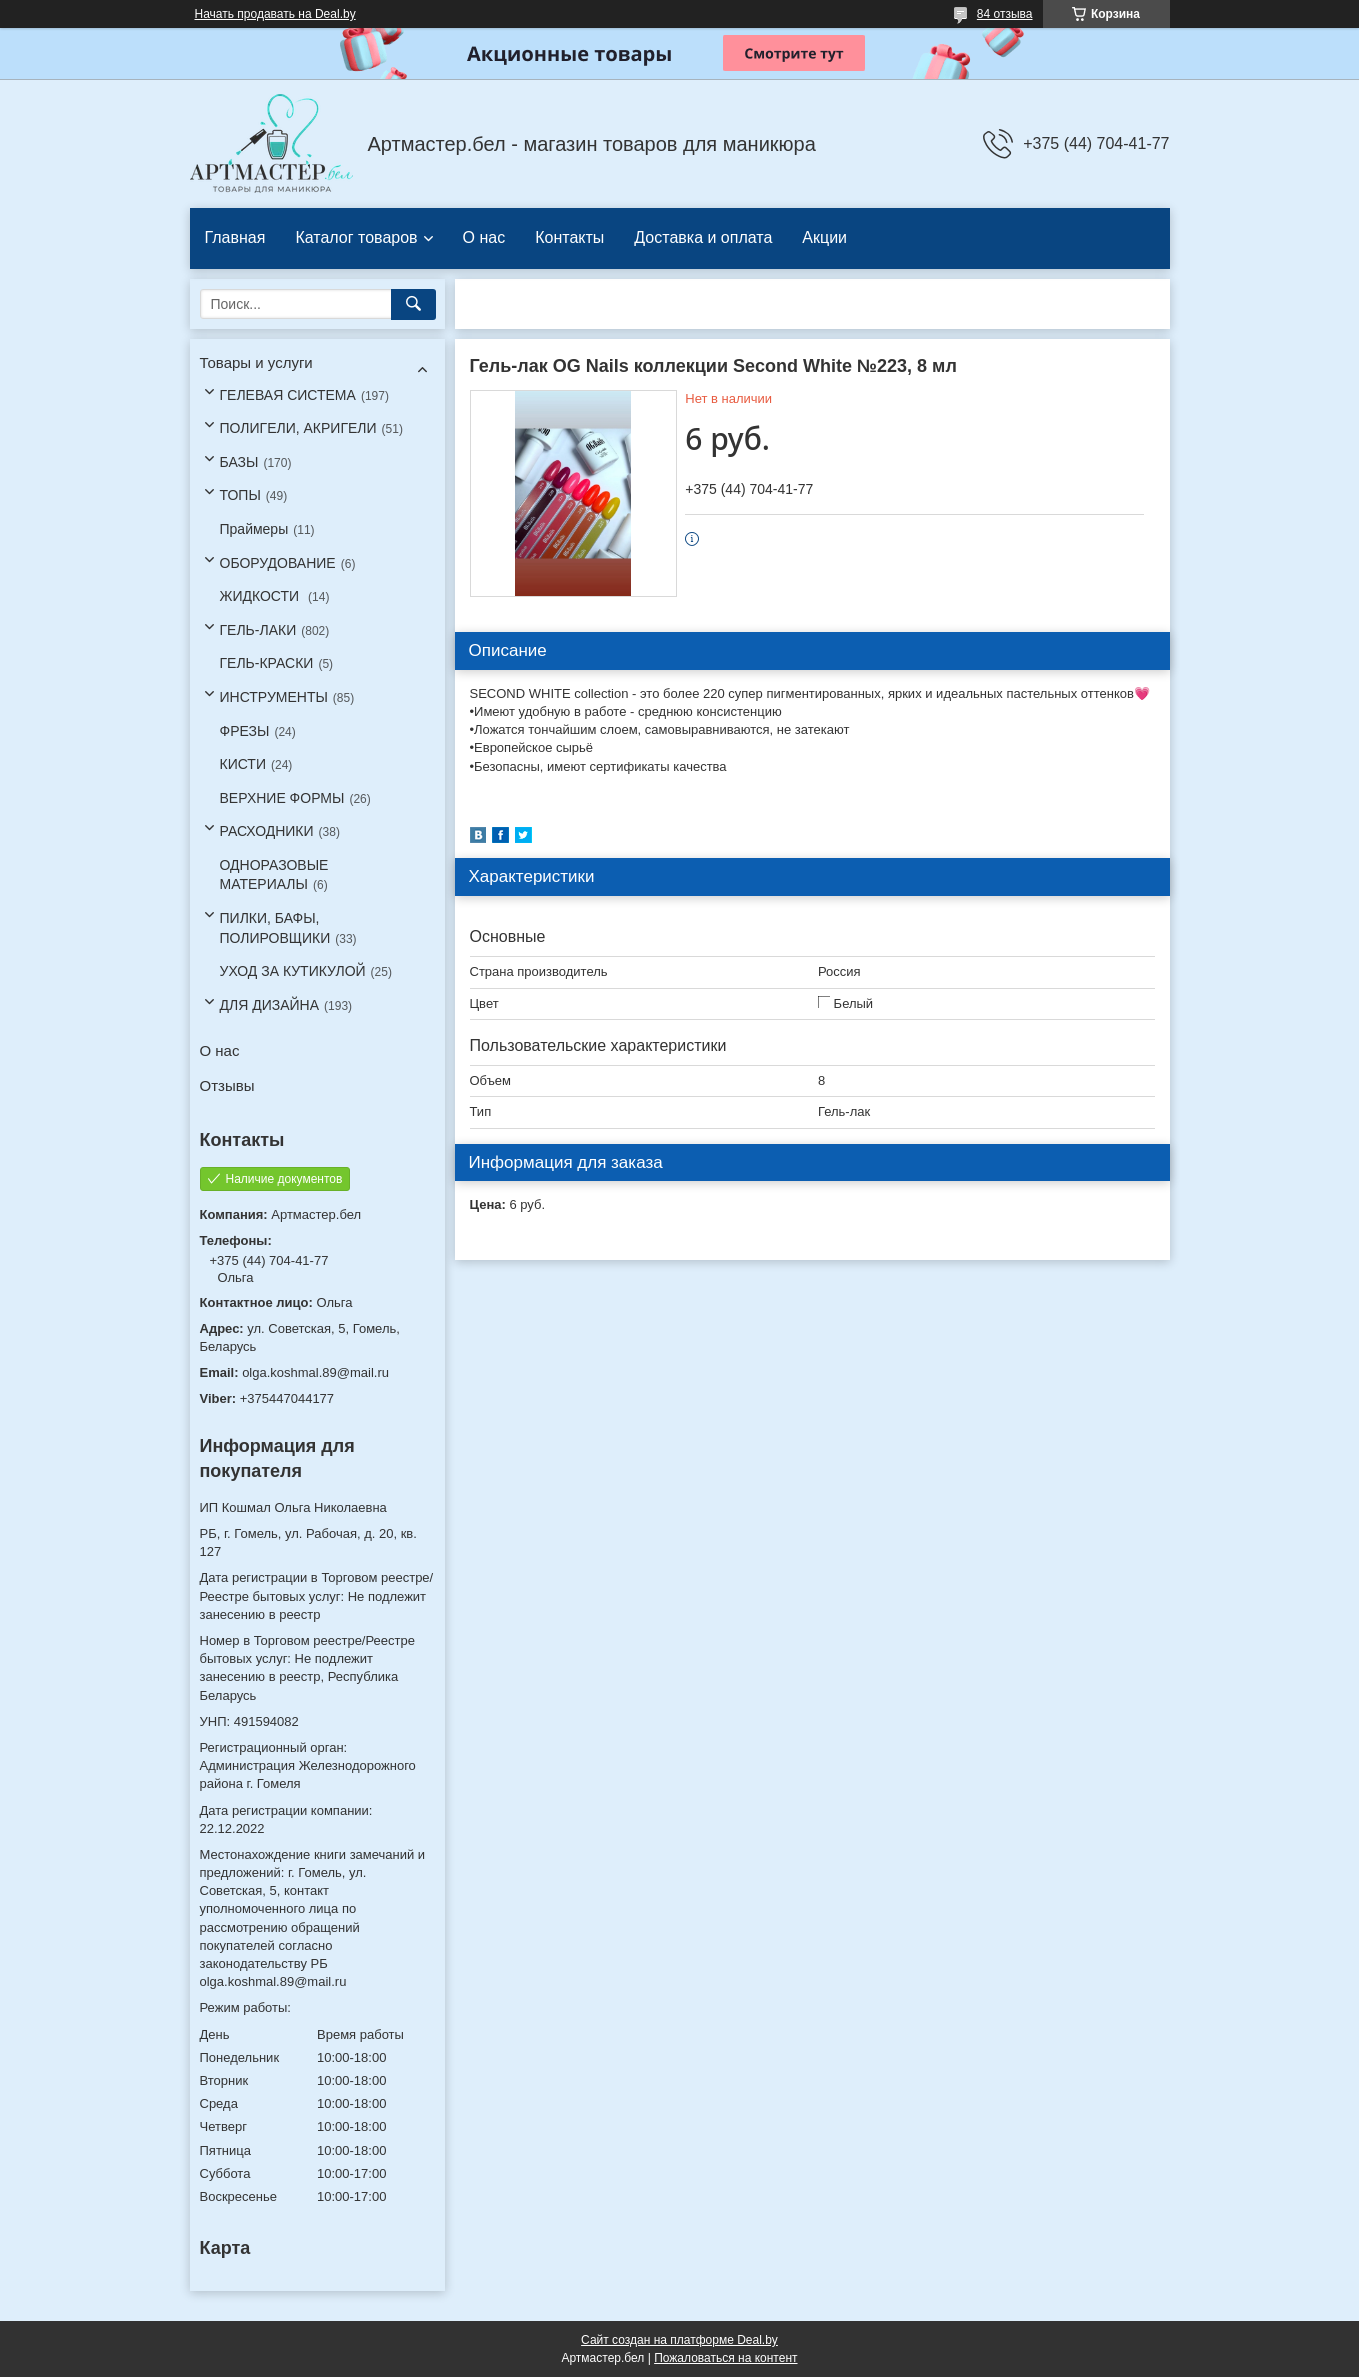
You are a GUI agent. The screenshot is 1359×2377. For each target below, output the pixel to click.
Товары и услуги (256, 362)
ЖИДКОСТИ (262, 596)
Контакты (569, 237)
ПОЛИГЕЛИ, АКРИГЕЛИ (298, 428)
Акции (824, 237)
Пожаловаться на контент (725, 2358)
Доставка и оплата (703, 237)
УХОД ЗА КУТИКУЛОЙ (293, 971)
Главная (235, 237)
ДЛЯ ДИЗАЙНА (270, 1005)
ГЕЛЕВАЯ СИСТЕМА (288, 395)
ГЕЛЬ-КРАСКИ (267, 663)
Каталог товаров (356, 237)
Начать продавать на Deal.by (275, 14)
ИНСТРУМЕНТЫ (274, 697)
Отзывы (227, 1085)
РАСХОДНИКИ (267, 831)
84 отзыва (1005, 14)
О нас (484, 237)
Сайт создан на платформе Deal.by (679, 2340)
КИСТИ (243, 764)
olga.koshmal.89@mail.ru (315, 1372)
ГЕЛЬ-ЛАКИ (258, 630)
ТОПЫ (240, 495)
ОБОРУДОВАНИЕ (278, 563)
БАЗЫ (239, 462)
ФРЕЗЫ (245, 731)
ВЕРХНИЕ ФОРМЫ (282, 798)
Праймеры (254, 529)
